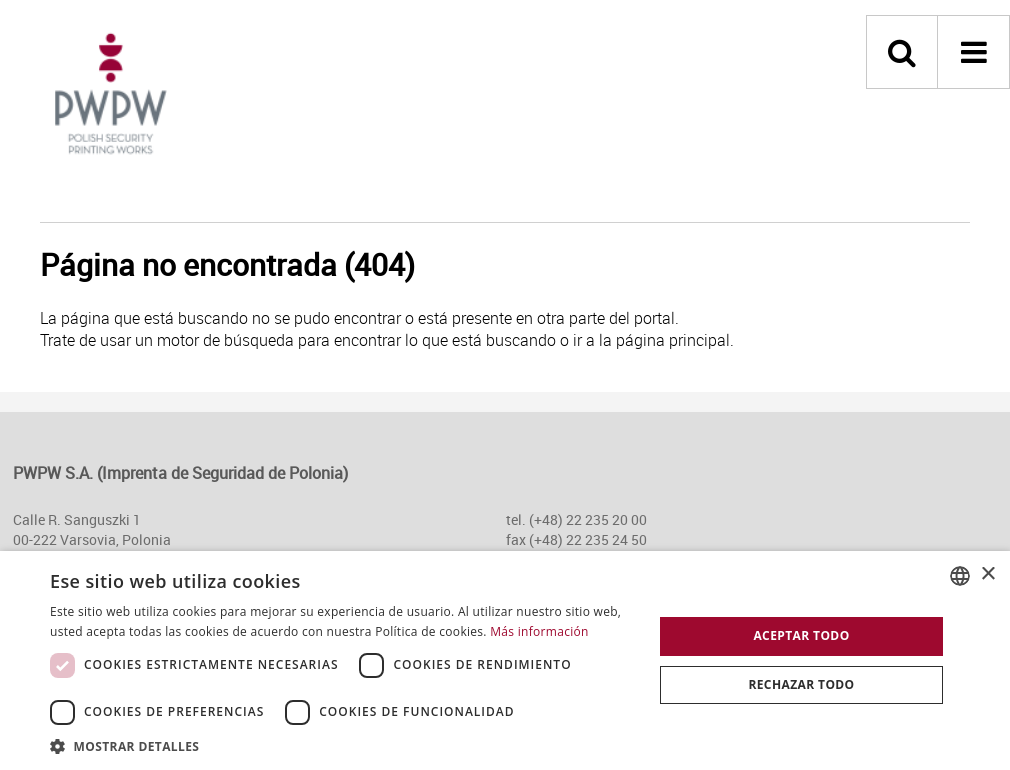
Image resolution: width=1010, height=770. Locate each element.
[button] (342, 745)
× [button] (987, 574)
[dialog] (505, 660)
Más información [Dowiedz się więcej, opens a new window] (539, 631)
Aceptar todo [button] (801, 635)
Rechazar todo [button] (801, 684)
